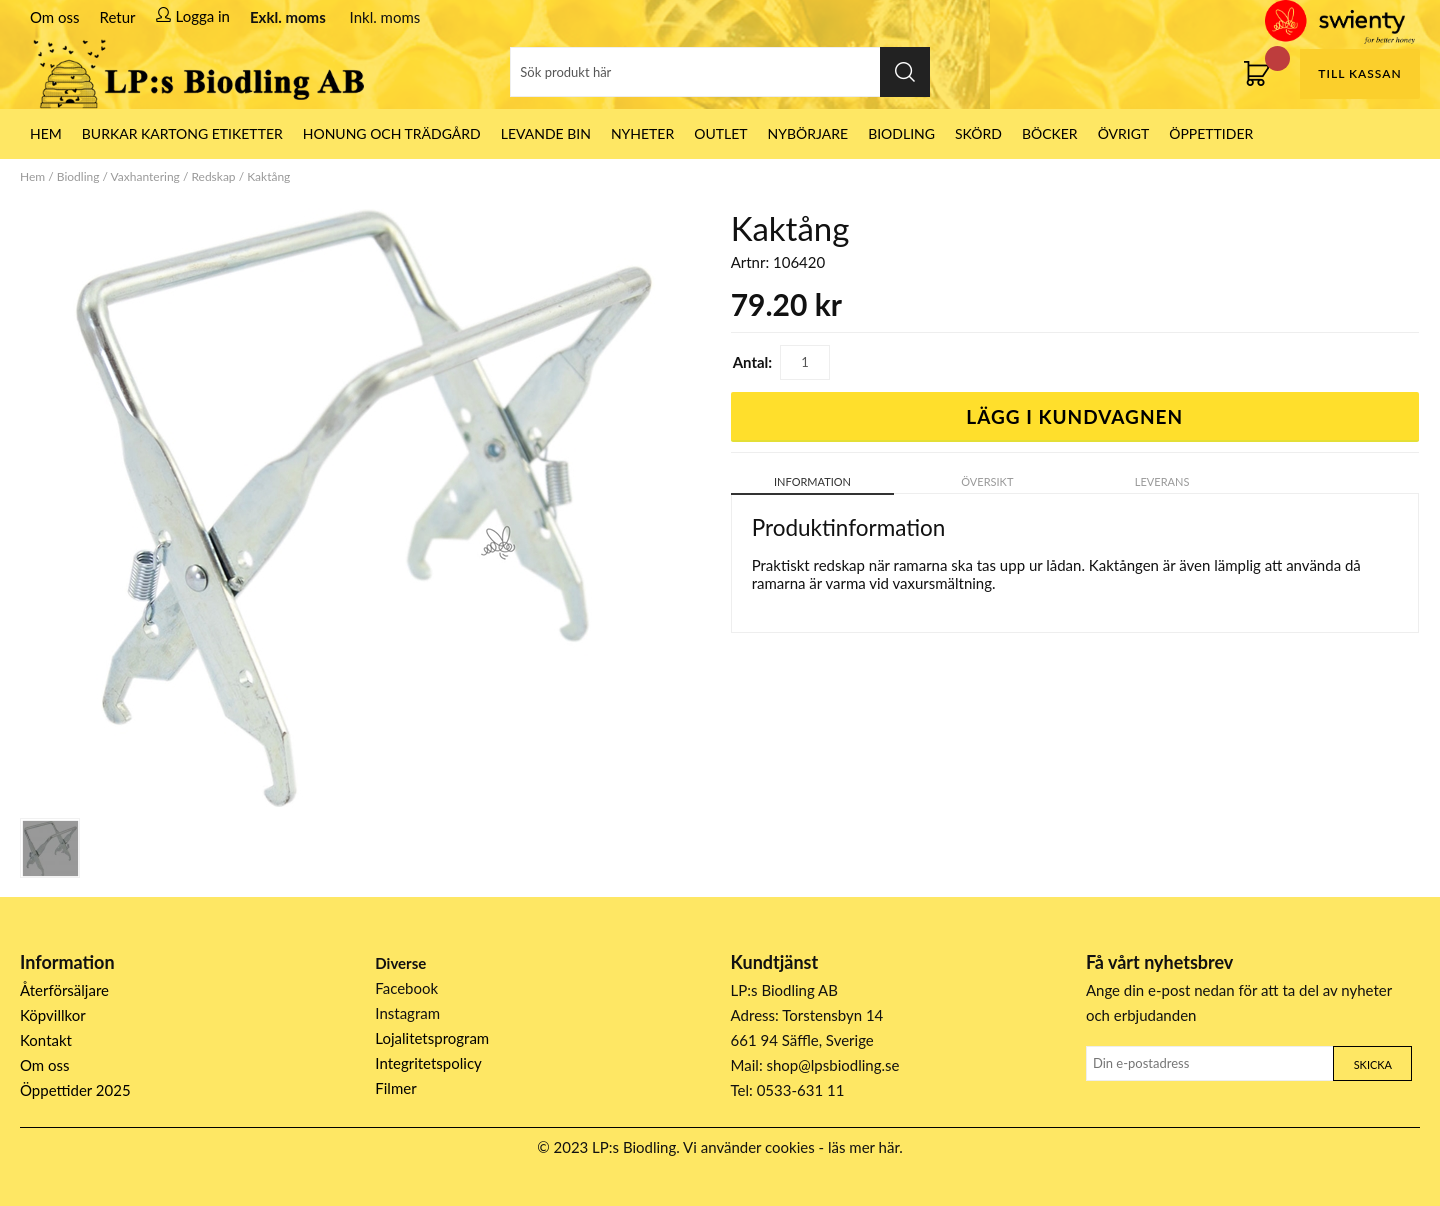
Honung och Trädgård (392, 133)
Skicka (1373, 1064)
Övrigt (1124, 133)
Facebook (406, 988)
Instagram (407, 1013)
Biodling (901, 133)
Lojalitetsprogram (432, 1038)
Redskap (213, 176)
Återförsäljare (64, 990)
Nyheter (642, 133)
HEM (46, 133)
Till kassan (1359, 73)
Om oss (55, 17)
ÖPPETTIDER (1211, 133)
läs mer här (863, 1147)
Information (812, 481)
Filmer (395, 1088)
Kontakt (46, 1040)
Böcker (1050, 133)
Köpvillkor (53, 1015)
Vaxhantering (145, 176)
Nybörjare (808, 133)
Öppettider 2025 (75, 1090)
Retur (118, 17)
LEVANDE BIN (546, 133)
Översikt (987, 481)
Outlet (720, 133)
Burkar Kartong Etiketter (182, 133)
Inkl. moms (385, 17)
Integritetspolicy (428, 1063)
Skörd (978, 133)
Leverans (1162, 481)
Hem (32, 176)
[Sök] (720, 72)
